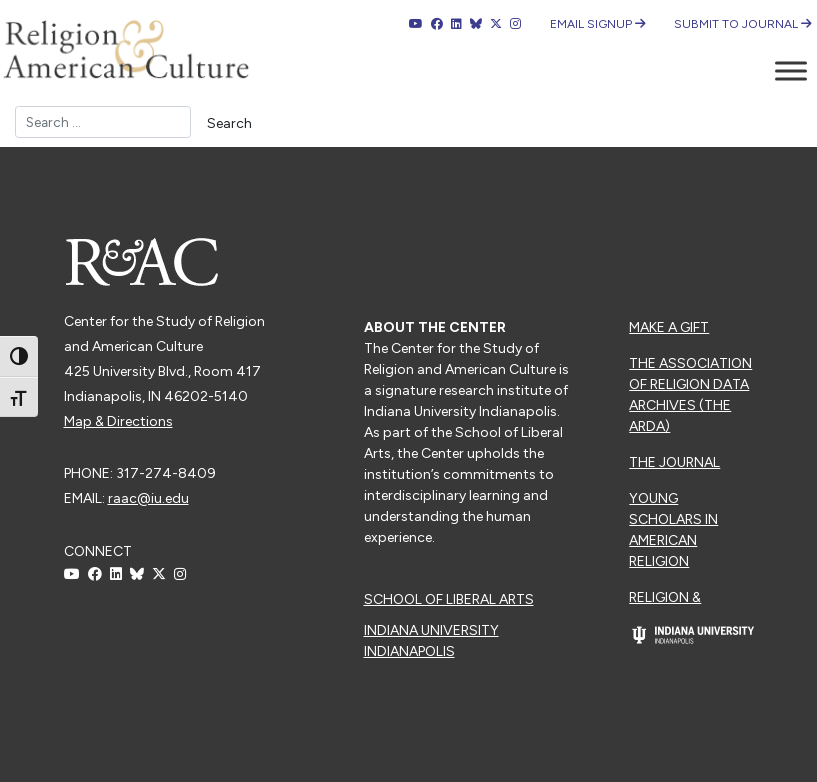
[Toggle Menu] (791, 70)
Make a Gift (669, 327)
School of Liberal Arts (449, 599)
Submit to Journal (743, 24)
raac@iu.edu (148, 498)
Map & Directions (118, 421)
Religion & (665, 597)
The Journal (674, 462)
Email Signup (598, 24)
